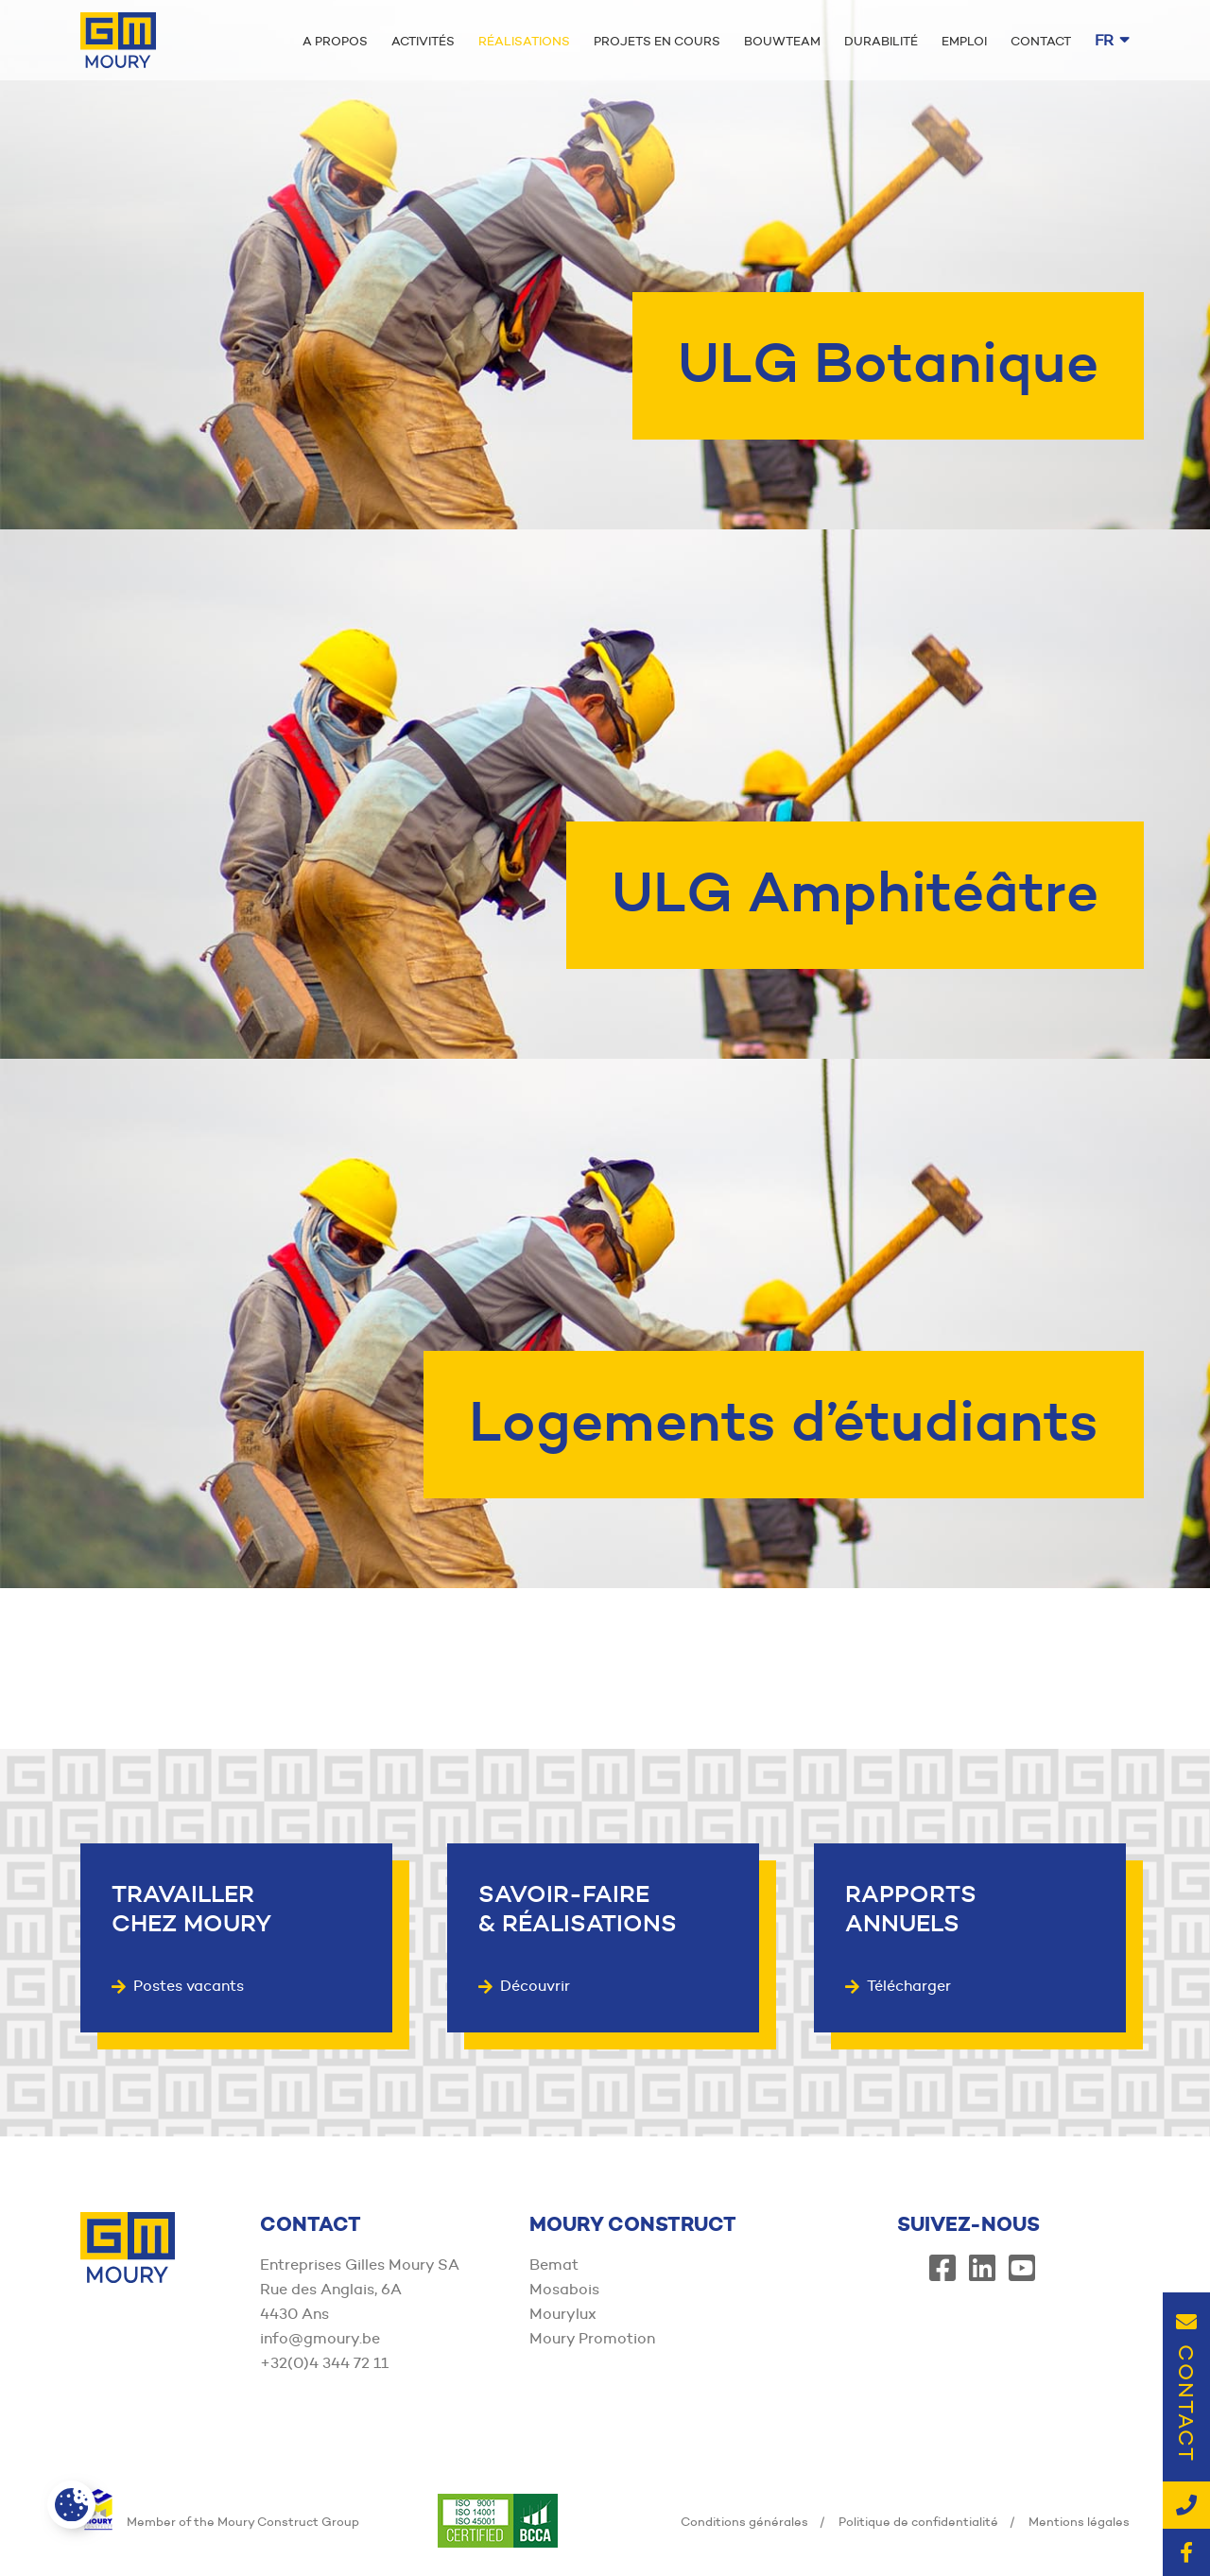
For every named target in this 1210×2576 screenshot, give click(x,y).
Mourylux (562, 2314)
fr (1112, 40)
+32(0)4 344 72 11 (324, 2363)
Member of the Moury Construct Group (219, 2521)
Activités (423, 40)
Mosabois (564, 2289)
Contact (1041, 40)
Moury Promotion (592, 2338)
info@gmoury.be (320, 2338)
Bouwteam (782, 40)
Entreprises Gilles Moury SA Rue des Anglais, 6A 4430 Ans (359, 2289)
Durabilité (881, 40)
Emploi (964, 40)
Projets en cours (657, 40)
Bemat (554, 2264)
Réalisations (524, 40)
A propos (335, 40)
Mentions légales (1079, 2521)
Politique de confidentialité (918, 2521)
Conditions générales (744, 2521)
